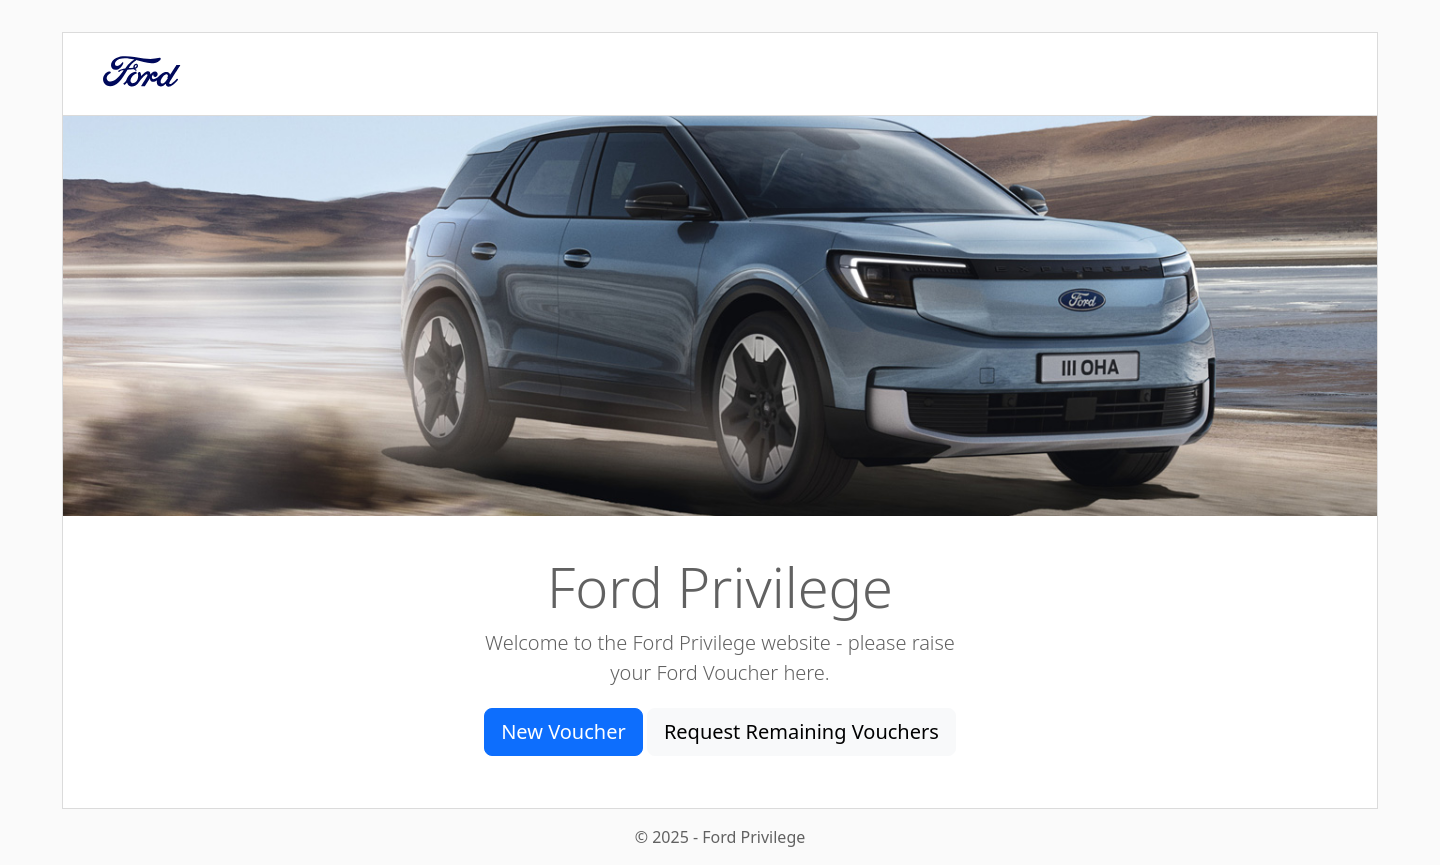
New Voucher (563, 731)
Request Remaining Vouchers (801, 731)
